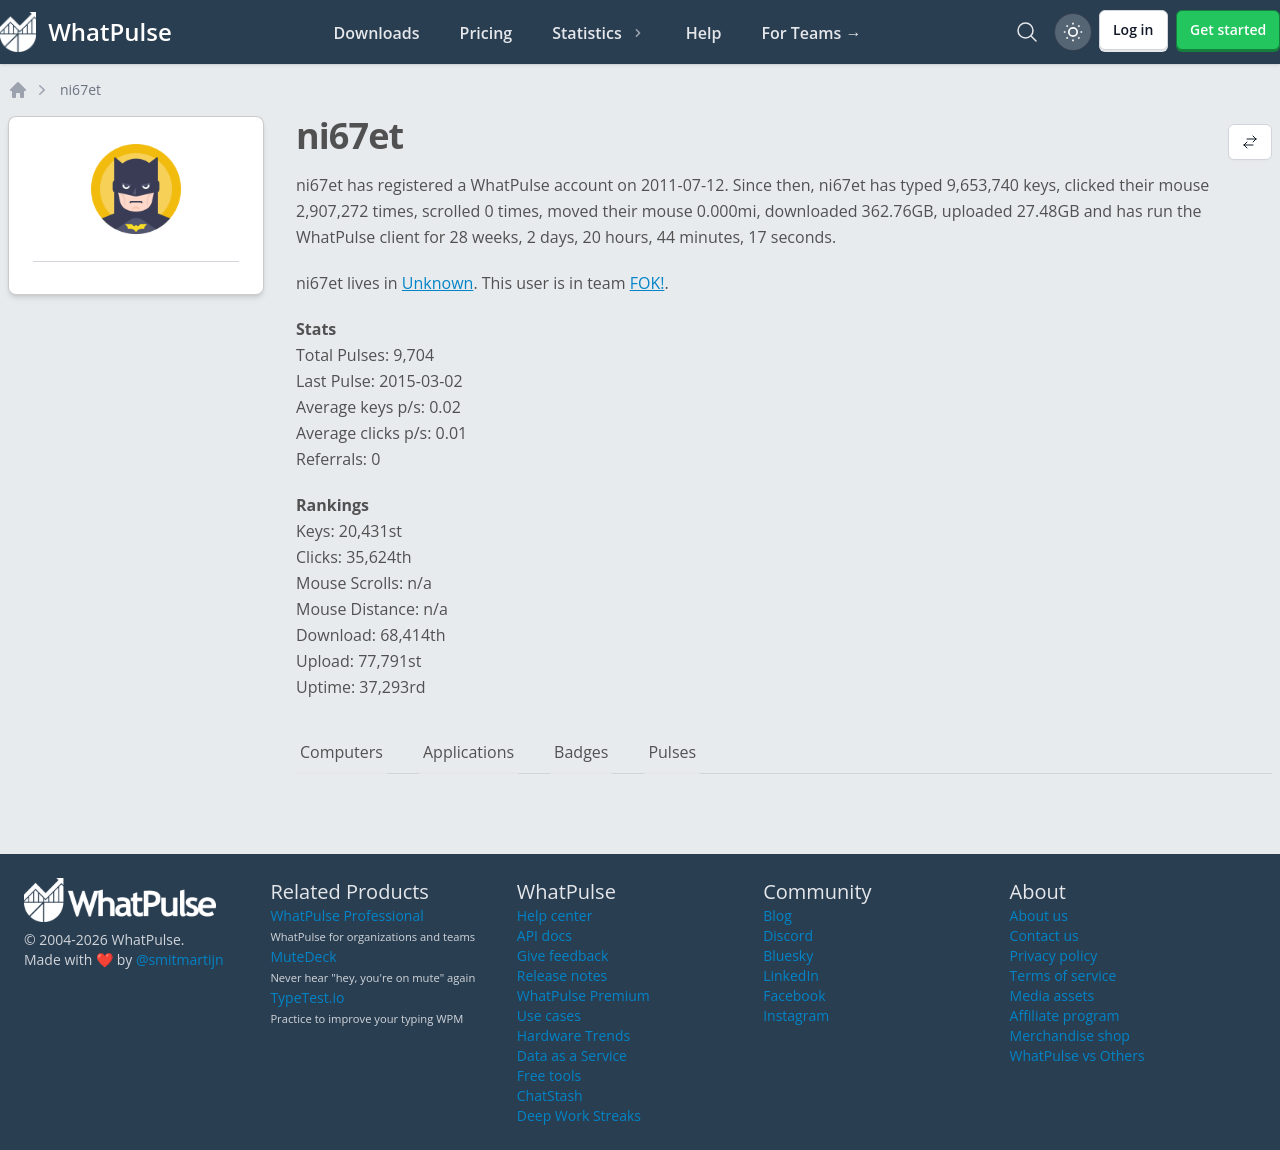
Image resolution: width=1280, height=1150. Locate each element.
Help (704, 33)
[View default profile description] (1250, 144)
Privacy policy (1054, 955)
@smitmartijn (180, 959)
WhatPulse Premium (583, 995)
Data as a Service (572, 1055)
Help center (555, 915)
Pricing (486, 33)
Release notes (562, 975)
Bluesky (788, 955)
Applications (468, 752)
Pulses (672, 752)
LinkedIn (791, 975)
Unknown (438, 283)
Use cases (549, 1015)
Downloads (377, 33)
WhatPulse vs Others (1077, 1055)
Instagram (796, 1015)
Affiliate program (1065, 1015)
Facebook (794, 995)
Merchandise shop (1070, 1035)
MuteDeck (303, 956)
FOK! (647, 283)
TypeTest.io (307, 997)
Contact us (1044, 935)
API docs (544, 935)
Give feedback (563, 955)
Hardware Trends (573, 1035)
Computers (341, 752)
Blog (777, 915)
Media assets (1052, 995)
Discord (788, 935)
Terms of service (1063, 975)
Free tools (549, 1075)
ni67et (80, 89)
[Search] (1027, 32)
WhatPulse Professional (346, 915)
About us (1039, 915)
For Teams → (811, 33)
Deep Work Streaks (579, 1115)
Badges (581, 752)
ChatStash (550, 1095)
